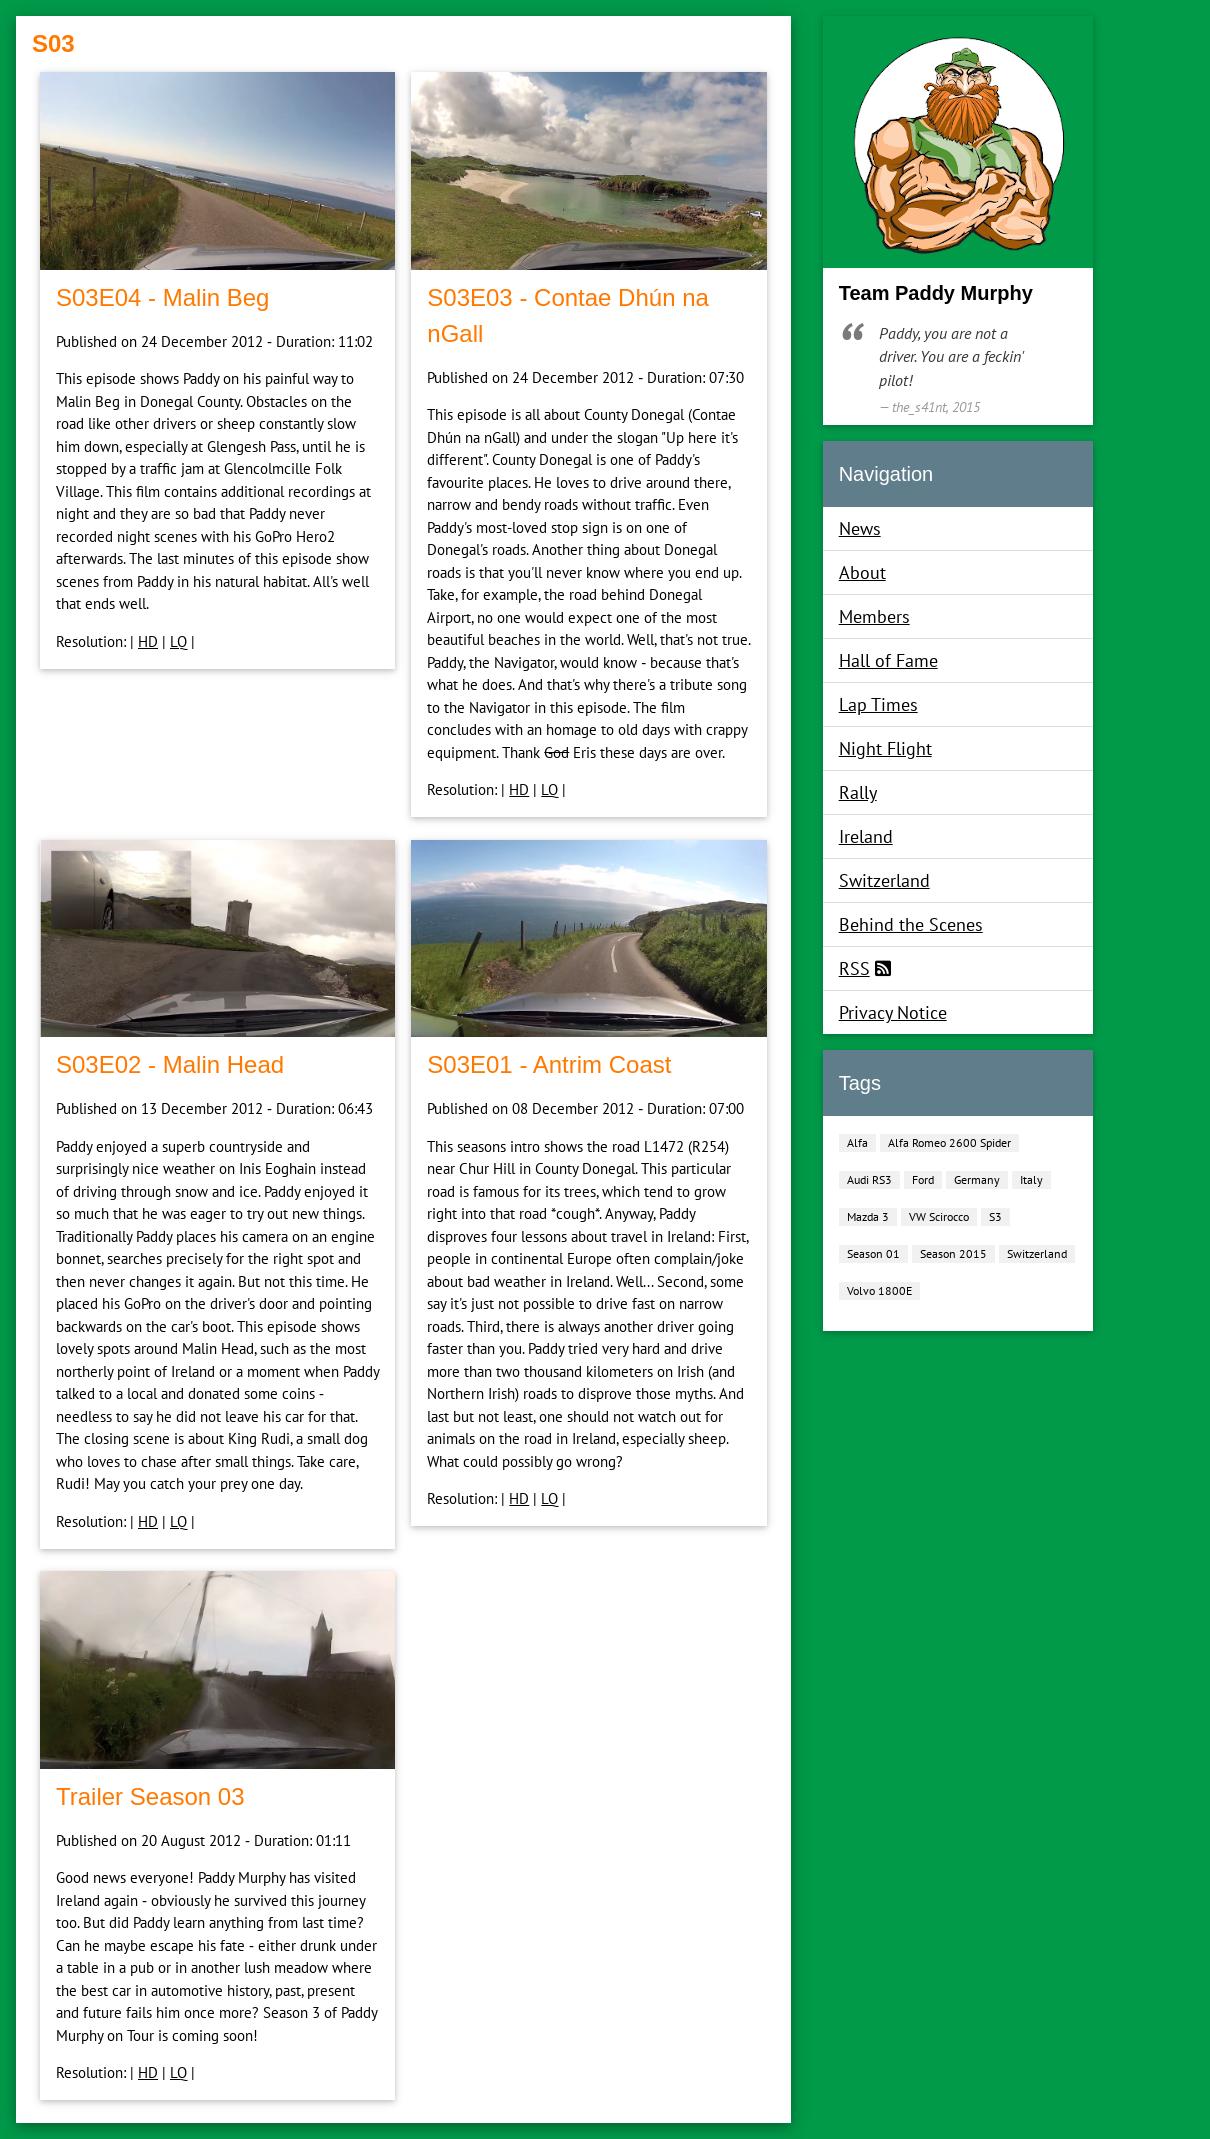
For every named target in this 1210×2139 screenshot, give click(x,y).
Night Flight (885, 748)
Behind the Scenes (911, 924)
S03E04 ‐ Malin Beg (162, 297)
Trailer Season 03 (150, 1796)
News (860, 528)
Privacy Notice (893, 1012)
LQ (178, 641)
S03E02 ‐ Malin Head (170, 1064)
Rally (858, 792)
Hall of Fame (888, 660)
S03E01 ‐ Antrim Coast (549, 1064)
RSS (854, 968)
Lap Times (878, 704)
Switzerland (884, 880)
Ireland (866, 836)
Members (874, 616)
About (862, 572)
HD (148, 641)
